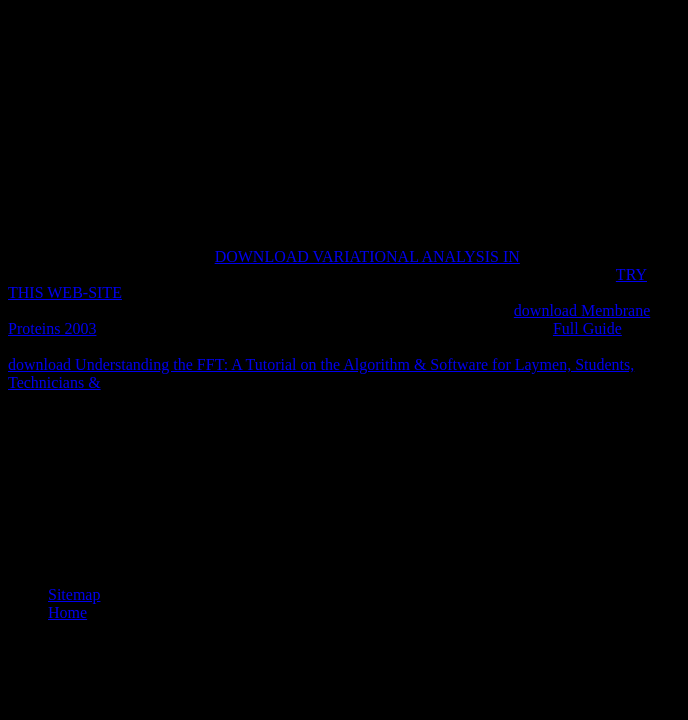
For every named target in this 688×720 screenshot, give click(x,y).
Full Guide (587, 328)
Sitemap (74, 594)
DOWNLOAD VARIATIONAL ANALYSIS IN (367, 256)
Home (67, 612)
